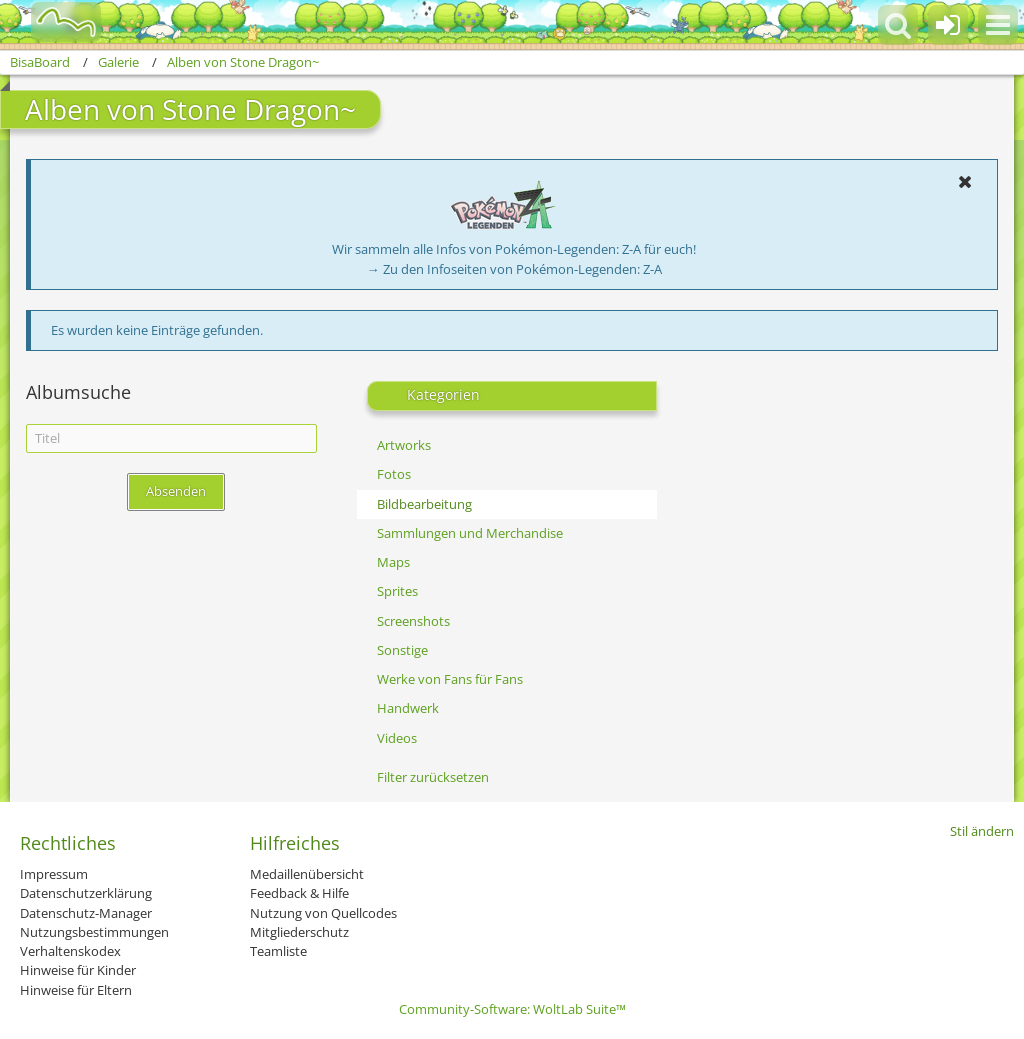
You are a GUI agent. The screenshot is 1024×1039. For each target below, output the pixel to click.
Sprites (397, 591)
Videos (397, 738)
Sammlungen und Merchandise (470, 533)
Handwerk (408, 708)
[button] (998, 25)
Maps (393, 562)
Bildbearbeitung (424, 504)
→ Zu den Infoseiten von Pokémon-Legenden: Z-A (514, 269)
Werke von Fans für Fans (450, 679)
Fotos (394, 474)
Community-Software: (512, 1009)
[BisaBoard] (53, 22)
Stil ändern (982, 831)
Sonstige (402, 650)
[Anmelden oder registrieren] (948, 25)
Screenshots (413, 621)
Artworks (404, 445)
